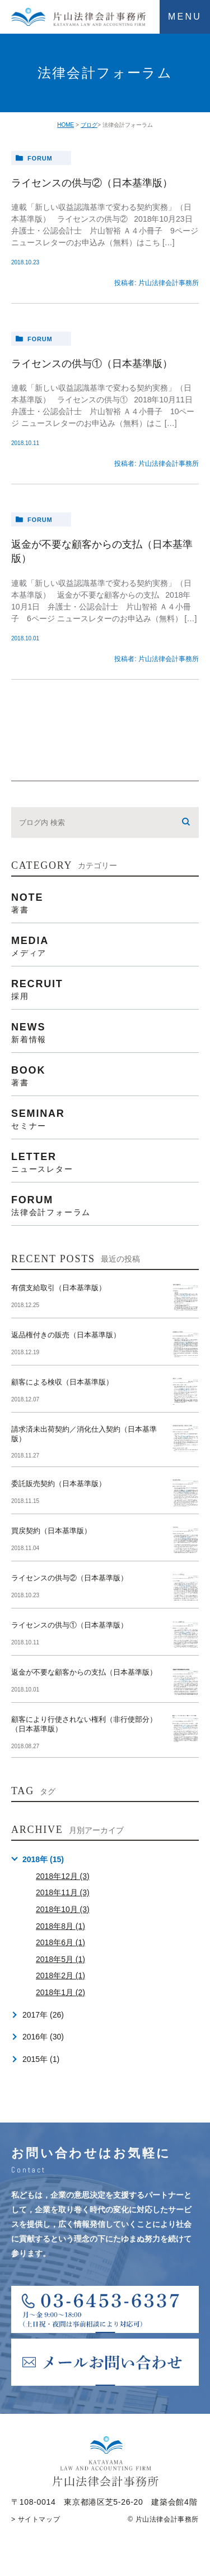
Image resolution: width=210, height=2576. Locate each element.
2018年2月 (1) (60, 1975)
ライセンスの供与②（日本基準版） (91, 183)
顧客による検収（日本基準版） (62, 1382)
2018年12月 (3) (63, 1876)
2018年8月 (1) (60, 1926)
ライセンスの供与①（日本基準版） (91, 363)
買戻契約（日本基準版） (51, 1531)
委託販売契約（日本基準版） (58, 1483)
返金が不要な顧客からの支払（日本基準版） (84, 1672)
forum (40, 158)
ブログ (89, 125)
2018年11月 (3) (63, 1892)
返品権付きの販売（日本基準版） (65, 1335)
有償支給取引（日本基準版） (58, 1288)
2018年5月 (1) (60, 1959)
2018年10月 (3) (63, 1909)
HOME (65, 125)
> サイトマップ (35, 2519)
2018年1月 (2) (60, 1992)
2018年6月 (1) (60, 1942)
